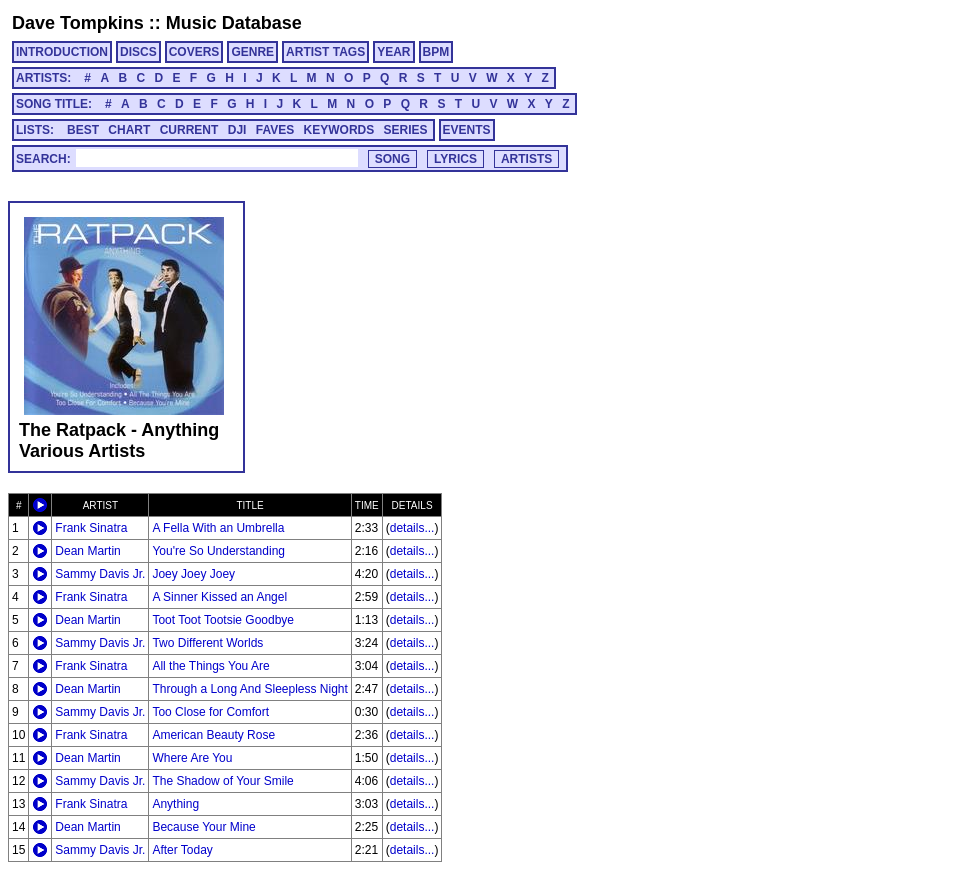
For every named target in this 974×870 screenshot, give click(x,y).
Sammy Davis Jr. (100, 574)
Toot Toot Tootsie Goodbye (223, 620)
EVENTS (467, 130)
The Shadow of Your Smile (222, 781)
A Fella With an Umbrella (218, 528)
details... (412, 528)
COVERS (194, 52)
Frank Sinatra (91, 528)
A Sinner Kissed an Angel (219, 597)
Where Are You (192, 758)
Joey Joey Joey (193, 574)
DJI (237, 130)
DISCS (138, 52)
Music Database (234, 23)
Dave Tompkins (78, 23)
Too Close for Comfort (210, 712)
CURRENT (189, 130)
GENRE (252, 52)
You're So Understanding (218, 551)
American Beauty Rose (213, 735)
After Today (182, 850)
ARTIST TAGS (325, 52)
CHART (129, 130)
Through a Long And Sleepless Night (249, 689)
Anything (175, 804)
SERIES (406, 130)
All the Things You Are (210, 666)
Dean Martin (87, 551)
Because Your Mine (203, 827)
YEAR (393, 52)
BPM (436, 52)
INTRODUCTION (62, 52)
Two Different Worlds (207, 643)
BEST (83, 130)
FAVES (275, 130)
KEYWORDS (339, 130)
